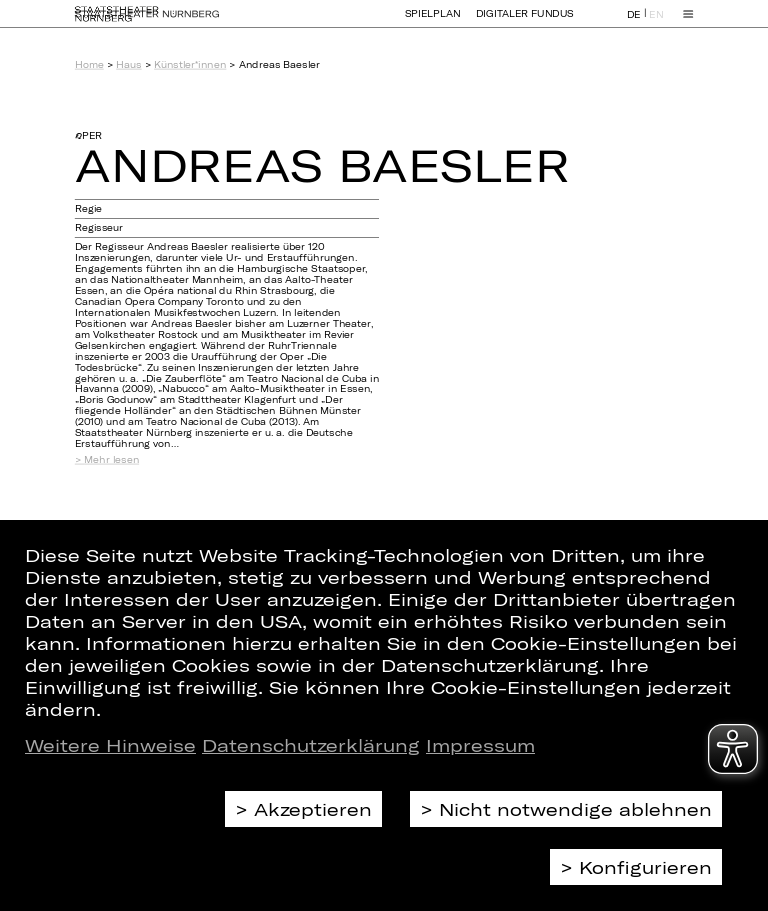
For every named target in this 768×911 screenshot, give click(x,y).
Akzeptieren (313, 809)
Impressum (480, 745)
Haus (128, 64)
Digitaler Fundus (525, 22)
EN (656, 23)
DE (634, 23)
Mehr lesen (111, 460)
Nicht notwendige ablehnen (575, 809)
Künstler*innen (190, 64)
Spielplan (433, 22)
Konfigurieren (645, 867)
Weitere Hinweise (110, 745)
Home (89, 64)
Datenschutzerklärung (311, 745)
